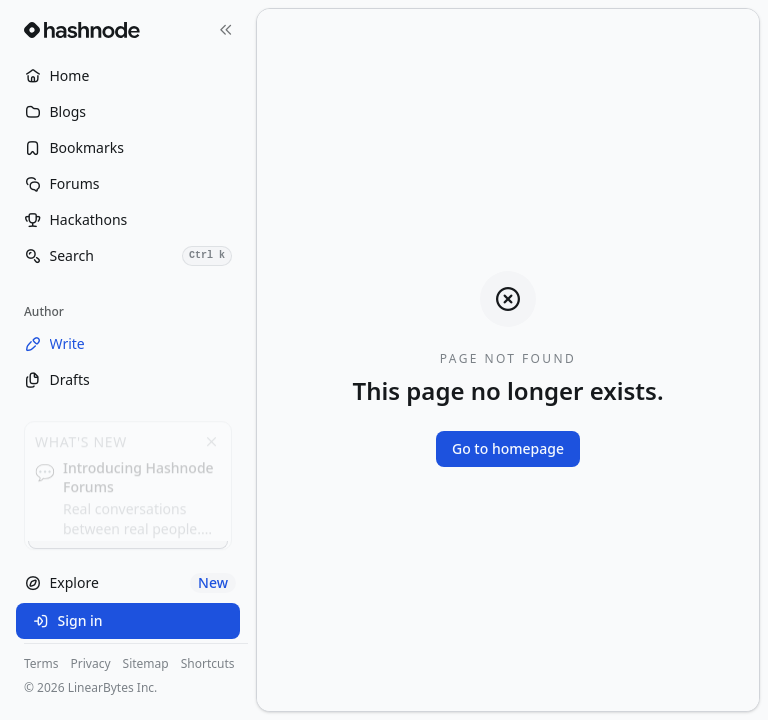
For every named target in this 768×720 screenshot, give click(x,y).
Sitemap (146, 664)
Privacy (91, 664)
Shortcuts (208, 664)
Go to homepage (508, 448)
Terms (41, 664)
